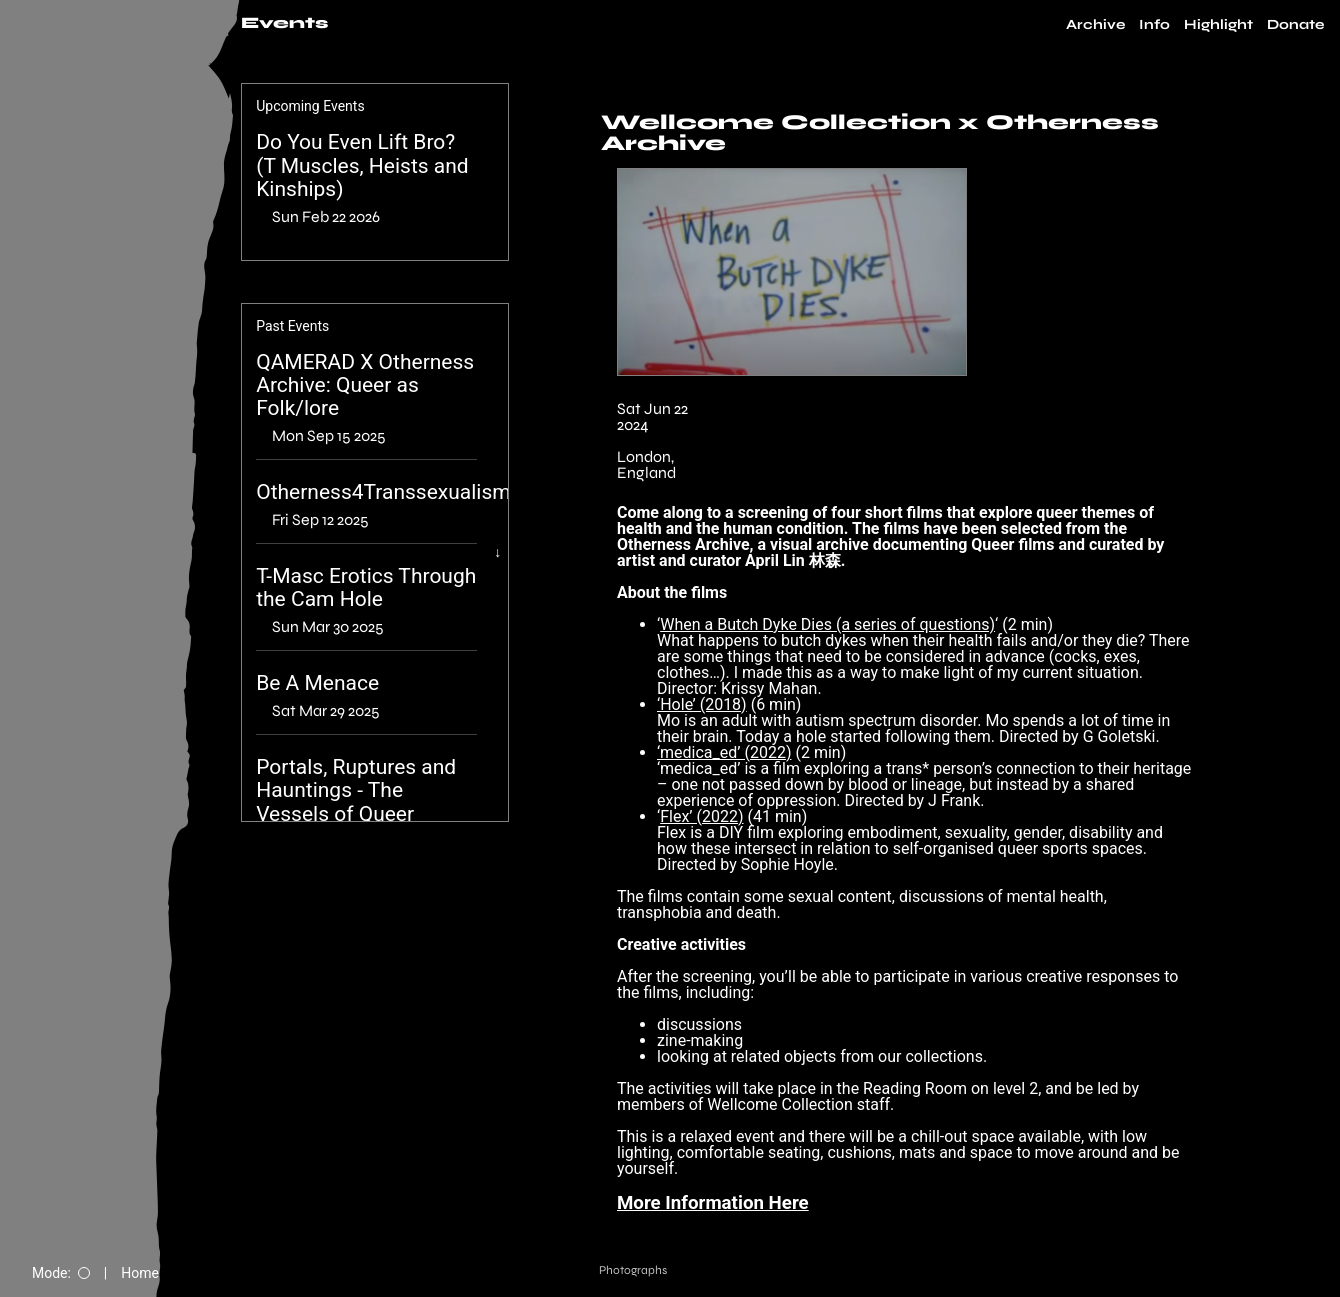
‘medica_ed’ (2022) (724, 752)
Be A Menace (317, 683)
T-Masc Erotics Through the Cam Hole (366, 588)
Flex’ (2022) (701, 816)
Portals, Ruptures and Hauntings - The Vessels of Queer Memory (356, 802)
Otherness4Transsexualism (383, 492)
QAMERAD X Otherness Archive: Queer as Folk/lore (365, 385)
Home (140, 1273)
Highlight (1218, 25)
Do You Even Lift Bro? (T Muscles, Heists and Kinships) (362, 165)
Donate (1295, 25)
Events (284, 22)
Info (1154, 25)
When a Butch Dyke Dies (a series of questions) (827, 624)
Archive (1095, 25)
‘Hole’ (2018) (702, 704)
